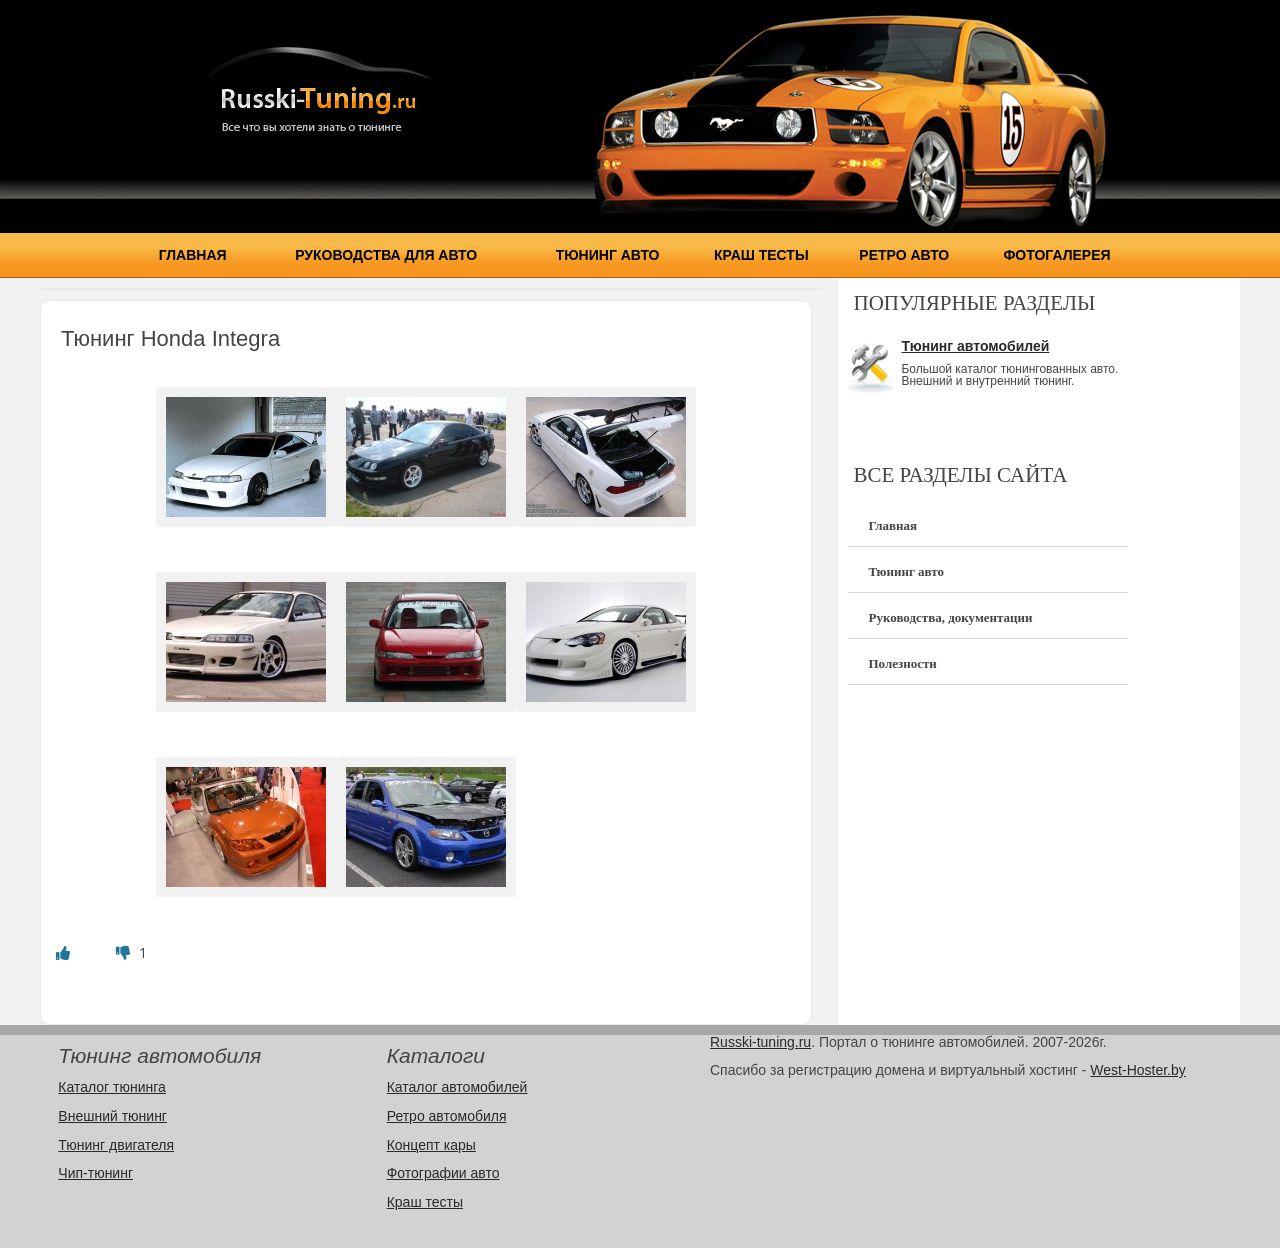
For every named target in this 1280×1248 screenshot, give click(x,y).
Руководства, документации (950, 617)
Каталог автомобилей (457, 1087)
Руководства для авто (386, 255)
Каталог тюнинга (112, 1087)
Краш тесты (761, 255)
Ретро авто (904, 255)
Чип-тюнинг (95, 1173)
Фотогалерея (1056, 255)
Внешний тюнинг (112, 1116)
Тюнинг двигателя (116, 1145)
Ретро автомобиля (447, 1116)
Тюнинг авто (608, 255)
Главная (193, 255)
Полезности (902, 663)
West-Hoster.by (1137, 1070)
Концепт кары (431, 1145)
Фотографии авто (443, 1173)
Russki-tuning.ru (760, 1042)
